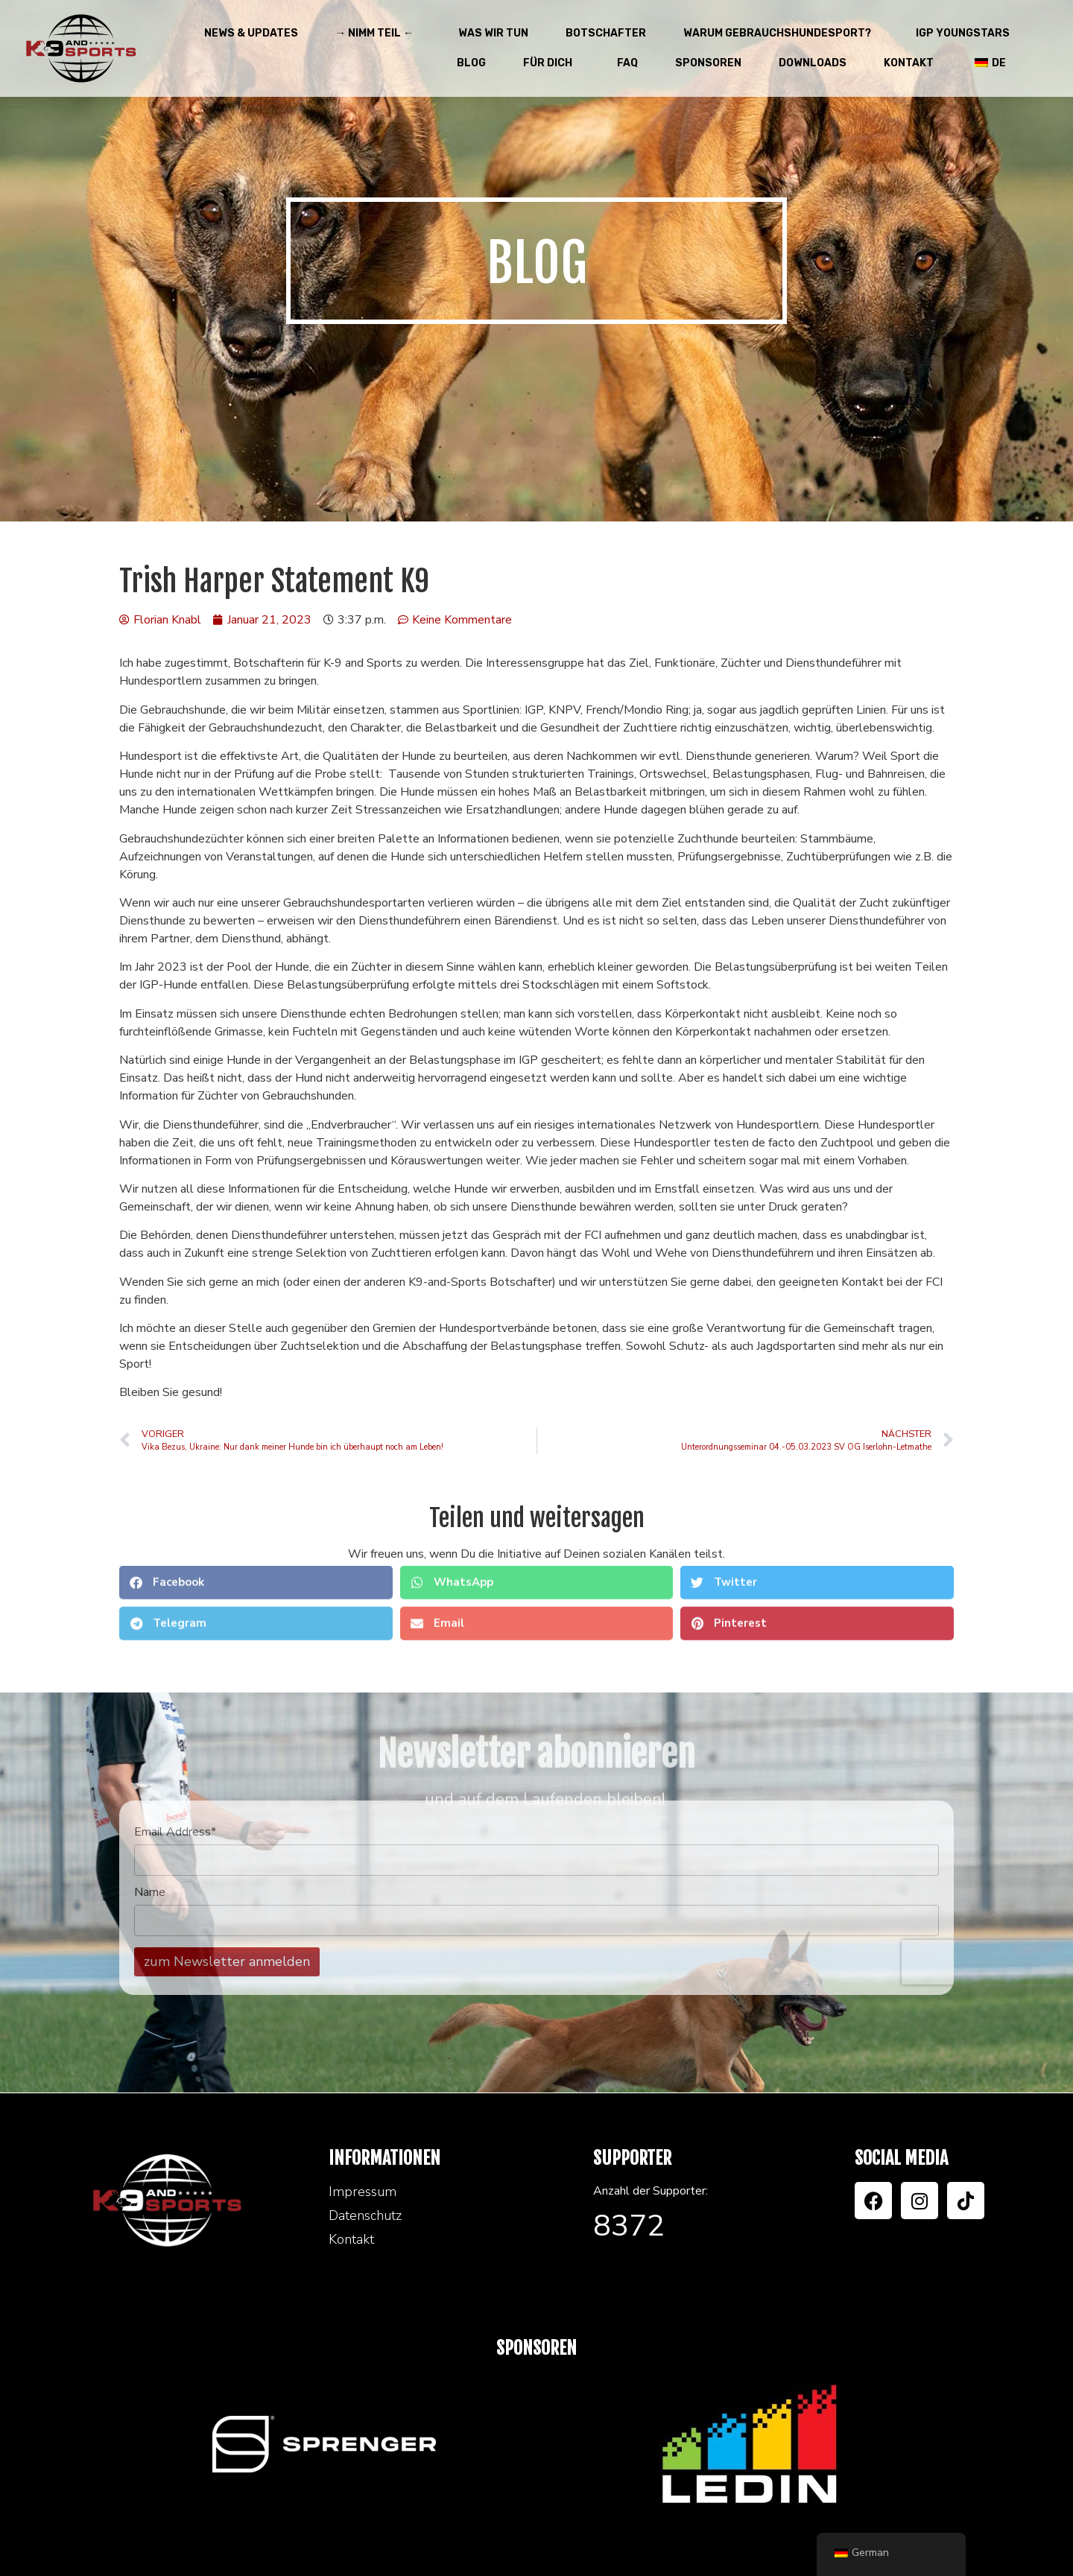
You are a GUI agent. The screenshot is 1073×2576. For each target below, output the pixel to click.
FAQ (627, 63)
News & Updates (251, 33)
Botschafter (606, 33)
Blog (471, 63)
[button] (256, 1518)
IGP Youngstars (963, 33)
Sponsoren (708, 63)
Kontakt (909, 63)
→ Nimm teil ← (378, 33)
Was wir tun (493, 33)
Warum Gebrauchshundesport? (781, 33)
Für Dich (551, 63)
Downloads (812, 63)
